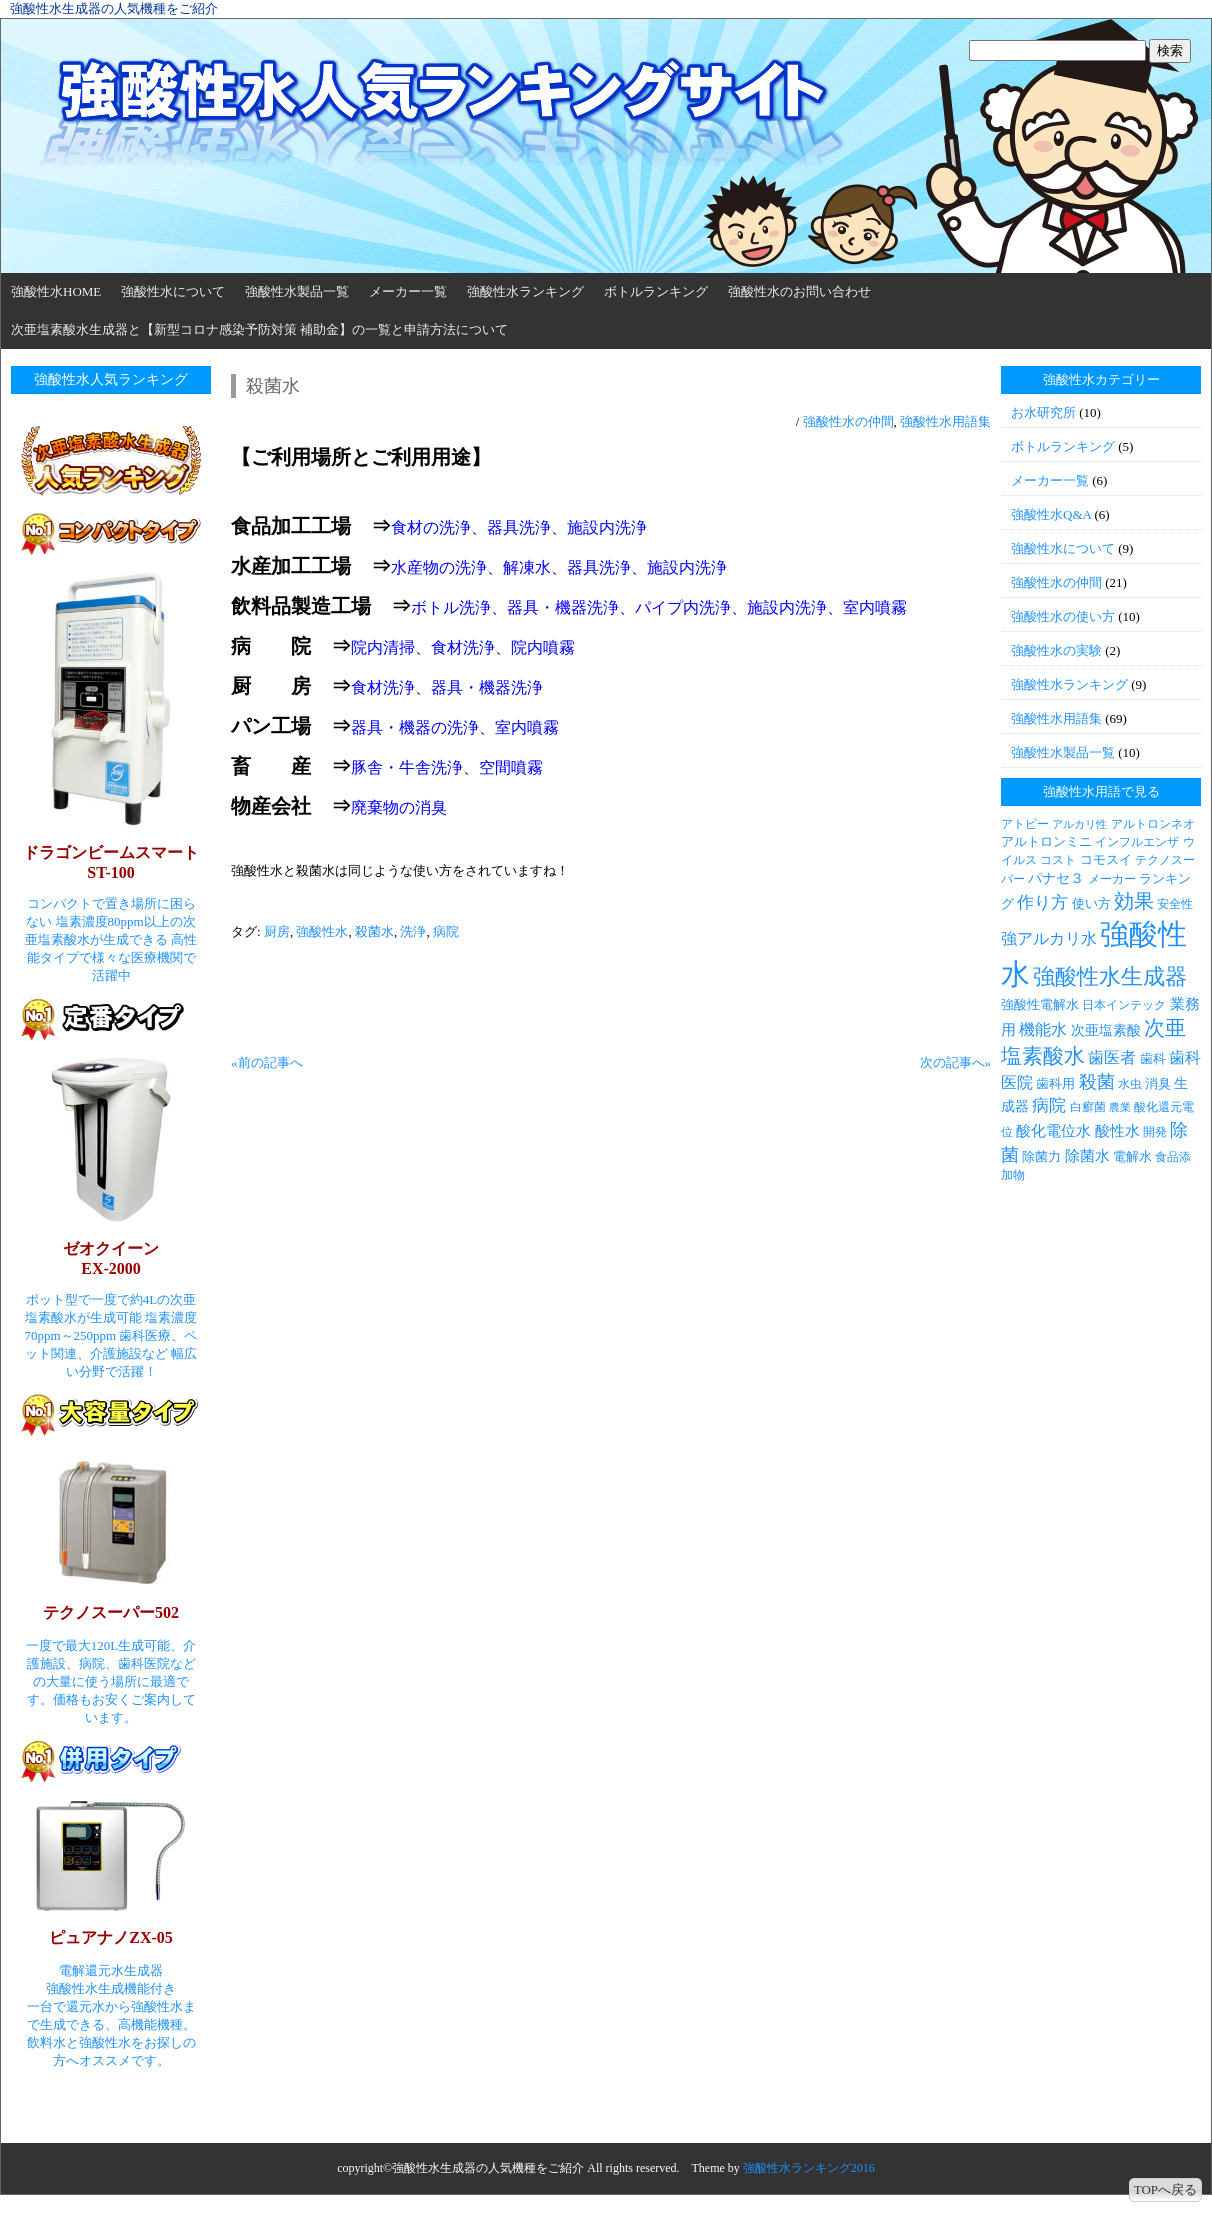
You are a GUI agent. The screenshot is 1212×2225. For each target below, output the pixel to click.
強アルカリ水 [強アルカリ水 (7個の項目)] (1049, 938)
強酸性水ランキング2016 (809, 2168)
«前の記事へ (267, 1062)
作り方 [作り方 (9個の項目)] (1042, 902)
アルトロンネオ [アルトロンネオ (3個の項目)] (1153, 824)
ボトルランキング (656, 291)
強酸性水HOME (56, 291)
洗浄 (413, 931)
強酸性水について (173, 291)
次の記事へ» (956, 1062)
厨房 (277, 931)
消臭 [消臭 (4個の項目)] (1158, 1083)
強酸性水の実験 (1056, 650)
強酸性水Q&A (1051, 514)
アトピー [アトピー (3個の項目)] (1025, 824)
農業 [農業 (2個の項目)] (1120, 1107)
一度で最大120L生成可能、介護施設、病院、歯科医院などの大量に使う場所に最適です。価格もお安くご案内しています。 (111, 1681)
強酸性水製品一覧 (297, 291)
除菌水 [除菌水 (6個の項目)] (1087, 1156)
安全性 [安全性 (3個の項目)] (1175, 904)
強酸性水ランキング (525, 291)
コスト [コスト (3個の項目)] (1058, 860)
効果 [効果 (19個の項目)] (1134, 901)
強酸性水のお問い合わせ (799, 291)
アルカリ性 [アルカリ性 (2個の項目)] (1079, 824)
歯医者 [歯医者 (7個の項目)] (1112, 1057)
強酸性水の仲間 (848, 421)
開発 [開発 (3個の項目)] (1155, 1132)
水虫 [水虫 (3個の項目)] (1130, 1084)
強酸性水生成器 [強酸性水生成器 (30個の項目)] (1110, 976)
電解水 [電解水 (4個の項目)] (1132, 1156)
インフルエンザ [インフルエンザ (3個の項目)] (1137, 842)
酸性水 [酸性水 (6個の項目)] (1117, 1131)
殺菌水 (374, 931)
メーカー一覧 (408, 291)
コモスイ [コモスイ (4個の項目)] (1106, 859)
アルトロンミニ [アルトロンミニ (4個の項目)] (1046, 841)
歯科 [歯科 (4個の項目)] (1153, 1058)
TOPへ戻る (1165, 2189)
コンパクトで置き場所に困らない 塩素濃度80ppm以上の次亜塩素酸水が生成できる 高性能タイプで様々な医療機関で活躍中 (111, 939)
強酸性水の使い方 (1063, 616)
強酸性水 (322, 931)
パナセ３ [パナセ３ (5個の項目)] (1056, 878)
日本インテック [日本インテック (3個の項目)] (1124, 1005)
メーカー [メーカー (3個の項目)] (1112, 879)
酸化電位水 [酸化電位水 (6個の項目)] (1053, 1131)
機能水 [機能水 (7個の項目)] (1043, 1029)
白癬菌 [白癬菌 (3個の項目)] (1088, 1107)
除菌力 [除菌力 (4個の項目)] (1041, 1156)
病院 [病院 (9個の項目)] (1049, 1105)
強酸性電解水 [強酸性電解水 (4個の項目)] (1040, 1004)
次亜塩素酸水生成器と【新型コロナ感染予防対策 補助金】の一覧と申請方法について (259, 329)
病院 (446, 931)
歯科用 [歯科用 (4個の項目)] (1055, 1083)
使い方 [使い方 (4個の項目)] (1091, 903)
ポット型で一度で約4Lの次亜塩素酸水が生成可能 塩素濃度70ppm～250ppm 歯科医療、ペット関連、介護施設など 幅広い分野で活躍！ (111, 1335)
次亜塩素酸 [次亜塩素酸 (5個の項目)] (1106, 1030)
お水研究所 (1043, 412)
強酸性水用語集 (945, 421)
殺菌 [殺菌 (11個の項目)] (1097, 1082)
